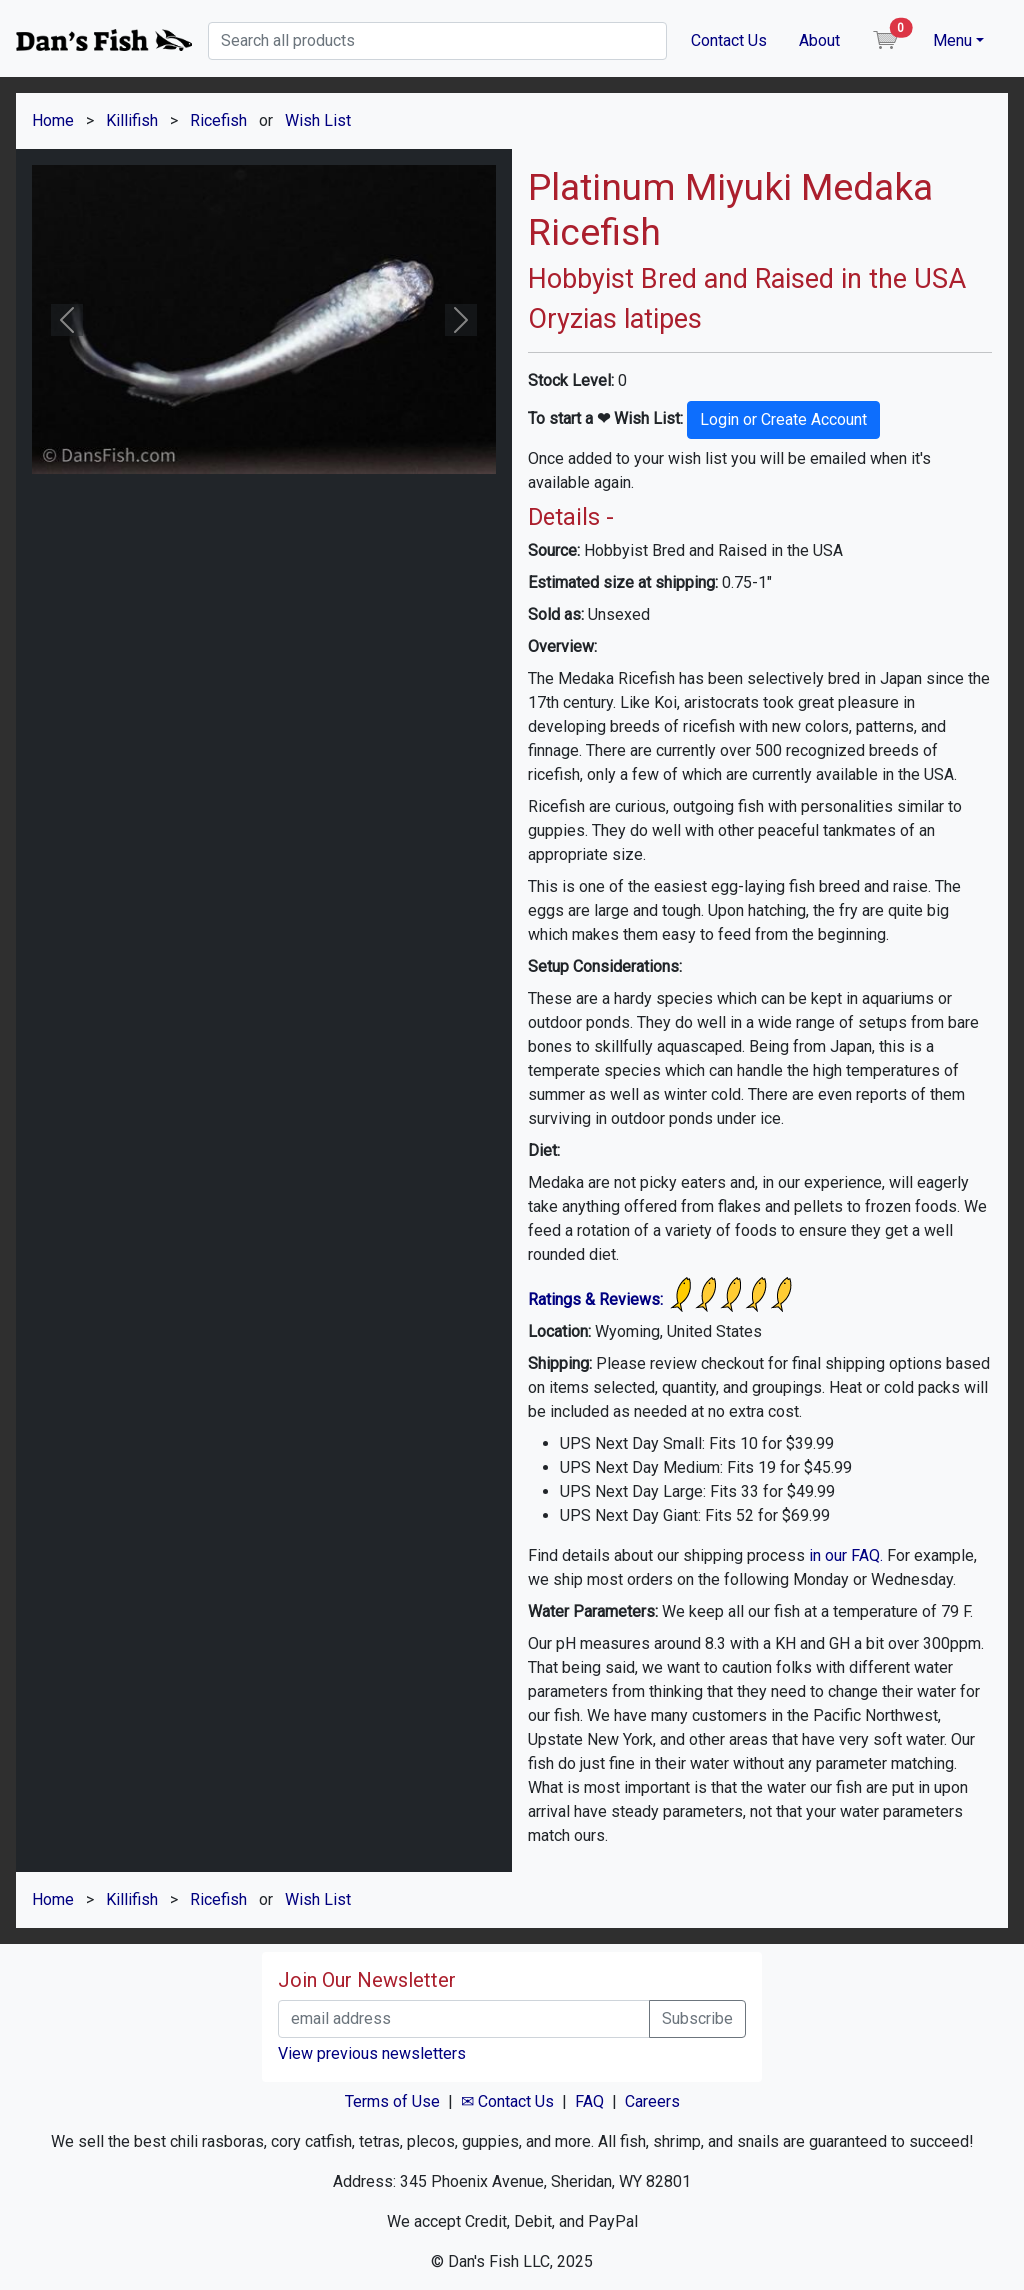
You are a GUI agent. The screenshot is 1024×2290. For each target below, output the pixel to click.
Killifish (132, 120)
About (819, 40)
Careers (652, 2101)
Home (53, 120)
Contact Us (729, 40)
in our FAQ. (846, 1555)
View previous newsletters (372, 2053)
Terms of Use (392, 2101)
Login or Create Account (783, 419)
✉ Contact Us (507, 2101)
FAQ (589, 2101)
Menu (952, 40)
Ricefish (218, 120)
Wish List (318, 120)
